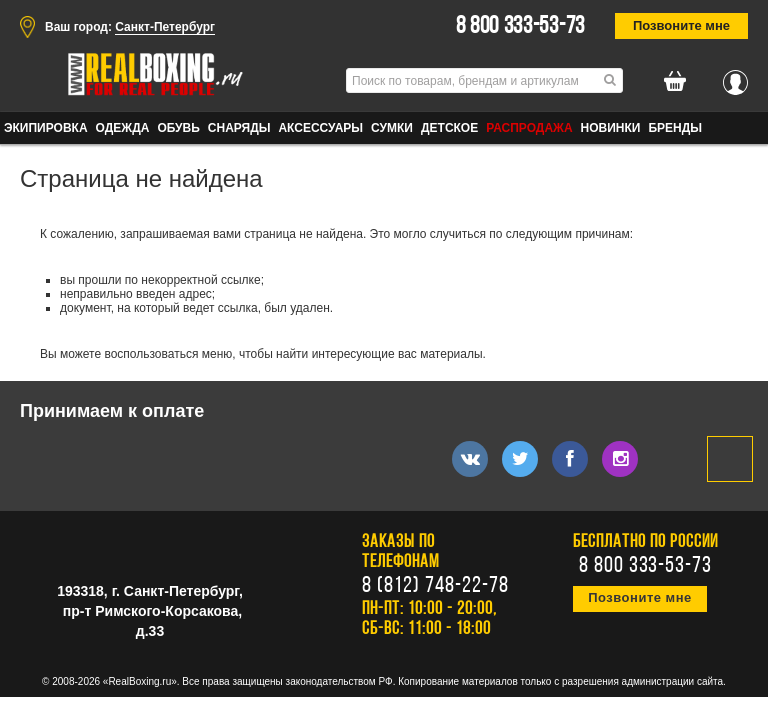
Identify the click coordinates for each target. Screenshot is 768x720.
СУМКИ (392, 128)
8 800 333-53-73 (521, 27)
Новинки (611, 128)
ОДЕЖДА (123, 128)
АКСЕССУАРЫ (320, 128)
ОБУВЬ (178, 128)
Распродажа (529, 128)
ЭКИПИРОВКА (46, 128)
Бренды (675, 128)
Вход (735, 77)
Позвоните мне (681, 25)
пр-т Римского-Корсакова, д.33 (152, 621)
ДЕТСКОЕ (449, 128)
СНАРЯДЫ (239, 128)
